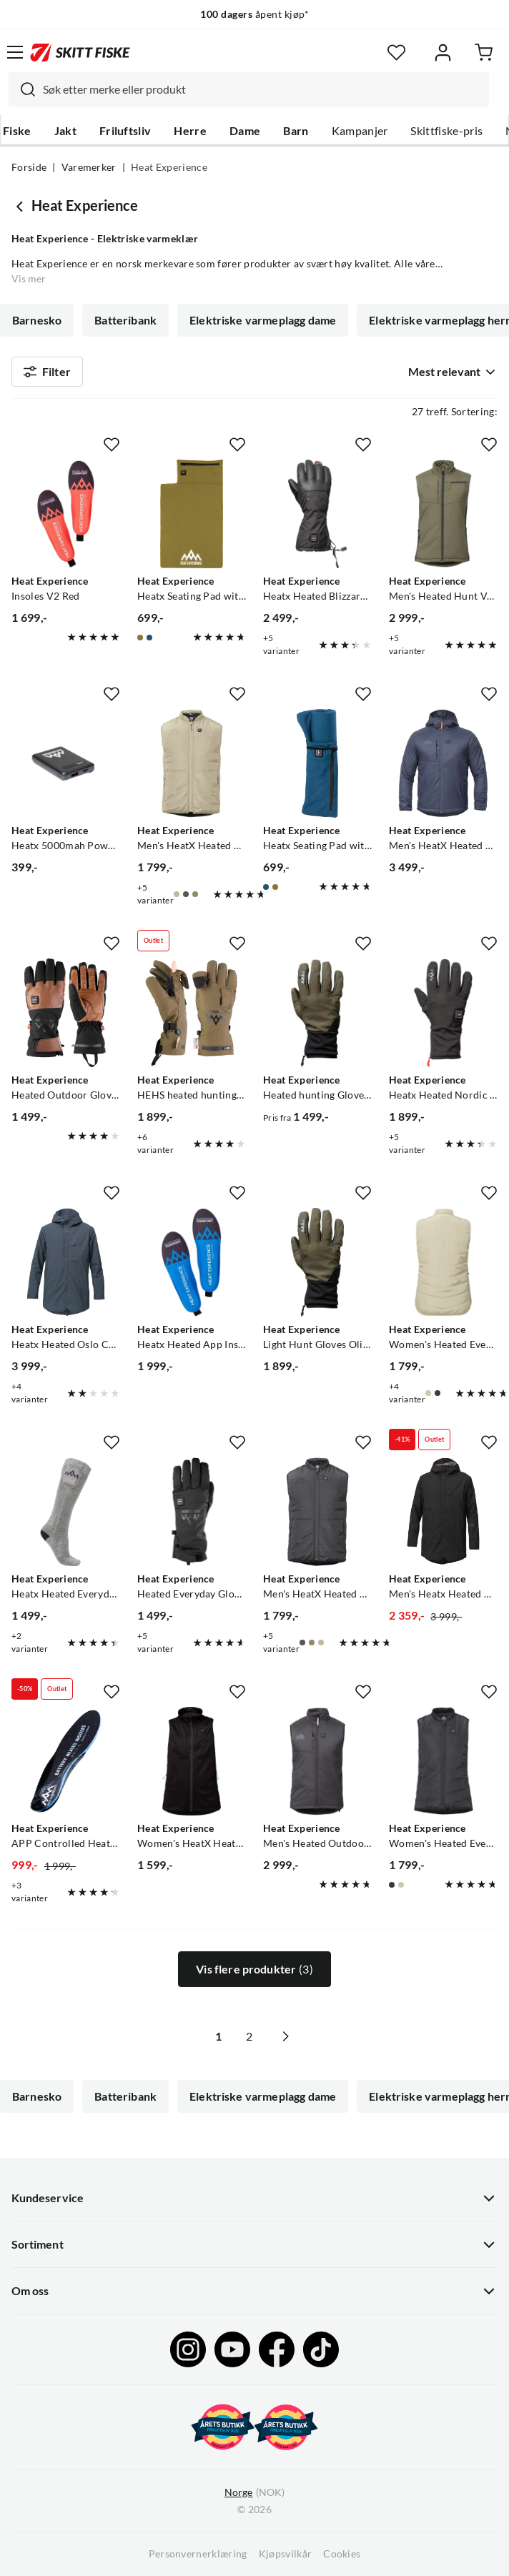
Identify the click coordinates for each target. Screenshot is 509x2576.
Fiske (17, 130)
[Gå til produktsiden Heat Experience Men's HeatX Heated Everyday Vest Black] (317, 1511)
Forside (28, 167)
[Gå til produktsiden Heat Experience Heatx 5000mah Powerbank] (65, 763)
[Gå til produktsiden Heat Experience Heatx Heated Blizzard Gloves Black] (317, 514)
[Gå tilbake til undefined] (21, 206)
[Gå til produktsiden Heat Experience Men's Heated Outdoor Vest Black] (317, 1761)
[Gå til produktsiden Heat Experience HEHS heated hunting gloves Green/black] (191, 1012)
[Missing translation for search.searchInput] (22, 89)
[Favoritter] (396, 52)
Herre (190, 130)
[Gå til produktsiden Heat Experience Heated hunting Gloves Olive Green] (317, 1012)
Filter (47, 371)
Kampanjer (360, 130)
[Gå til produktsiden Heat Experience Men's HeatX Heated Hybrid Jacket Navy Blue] (443, 763)
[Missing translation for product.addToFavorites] (111, 444)
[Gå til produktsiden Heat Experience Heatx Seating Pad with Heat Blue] (317, 763)
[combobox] (249, 89)
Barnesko (36, 320)
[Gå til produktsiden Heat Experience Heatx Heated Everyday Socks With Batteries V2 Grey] (65, 1511)
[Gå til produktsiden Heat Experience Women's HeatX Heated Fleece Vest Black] (191, 1761)
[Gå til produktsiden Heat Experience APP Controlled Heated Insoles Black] (65, 1761)
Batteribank (125, 320)
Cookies (341, 2554)
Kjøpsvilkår (285, 2554)
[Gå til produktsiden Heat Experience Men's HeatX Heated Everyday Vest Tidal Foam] (191, 763)
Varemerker (89, 167)
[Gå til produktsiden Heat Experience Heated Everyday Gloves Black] (191, 1511)
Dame (244, 130)
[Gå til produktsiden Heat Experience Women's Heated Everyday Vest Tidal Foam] (443, 1262)
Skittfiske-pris (446, 130)
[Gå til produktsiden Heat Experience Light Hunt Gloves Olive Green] (317, 1262)
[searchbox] (262, 89)
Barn (295, 130)
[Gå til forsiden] (80, 52)
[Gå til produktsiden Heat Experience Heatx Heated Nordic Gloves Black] (443, 1012)
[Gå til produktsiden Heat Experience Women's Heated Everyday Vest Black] (443, 1761)
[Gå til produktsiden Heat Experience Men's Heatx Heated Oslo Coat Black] (443, 1511)
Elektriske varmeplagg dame (262, 320)
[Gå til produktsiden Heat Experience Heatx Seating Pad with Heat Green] (191, 514)
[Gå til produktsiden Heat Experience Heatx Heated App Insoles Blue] (191, 1262)
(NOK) (254, 2492)
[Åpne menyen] (15, 52)
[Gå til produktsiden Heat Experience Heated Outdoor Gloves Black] (65, 1012)
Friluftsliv (125, 130)
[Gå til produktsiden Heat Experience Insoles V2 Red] (65, 514)
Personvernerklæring (198, 2554)
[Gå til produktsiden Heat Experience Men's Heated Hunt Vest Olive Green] (443, 514)
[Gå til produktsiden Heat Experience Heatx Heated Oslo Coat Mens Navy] (65, 1262)
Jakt (65, 130)
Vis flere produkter (254, 1969)
